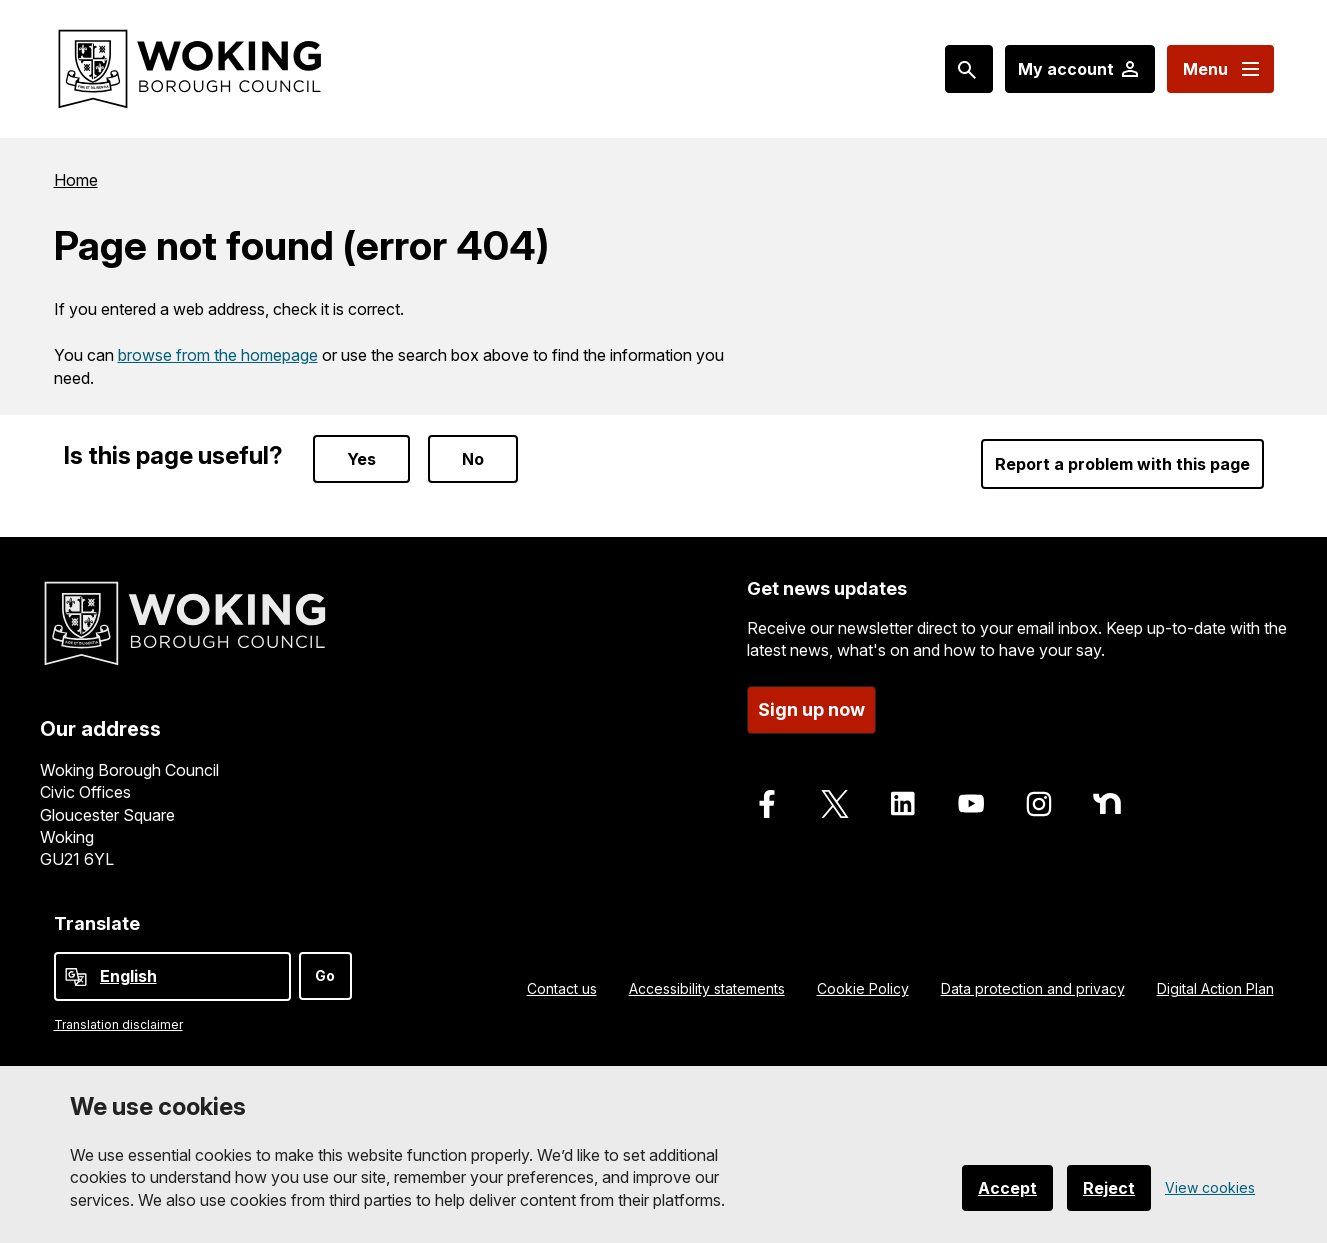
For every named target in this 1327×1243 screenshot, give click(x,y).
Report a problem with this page (1122, 464)
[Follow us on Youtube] (971, 804)
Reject (1109, 1188)
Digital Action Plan (1215, 988)
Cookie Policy (863, 988)
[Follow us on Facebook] (767, 804)
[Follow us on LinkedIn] (903, 804)
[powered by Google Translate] (76, 977)
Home (76, 180)
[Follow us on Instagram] (1039, 804)
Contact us (562, 988)
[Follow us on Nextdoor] (1107, 804)
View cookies (1210, 1187)
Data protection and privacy (1033, 988)
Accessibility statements (707, 988)
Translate (97, 923)
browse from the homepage (218, 355)
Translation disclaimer (118, 1024)
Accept (1007, 1188)
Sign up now (811, 709)
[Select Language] (172, 976)
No (473, 459)
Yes (361, 459)
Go (325, 975)
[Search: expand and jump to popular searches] (969, 69)
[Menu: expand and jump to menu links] (1220, 69)
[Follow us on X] (835, 804)
